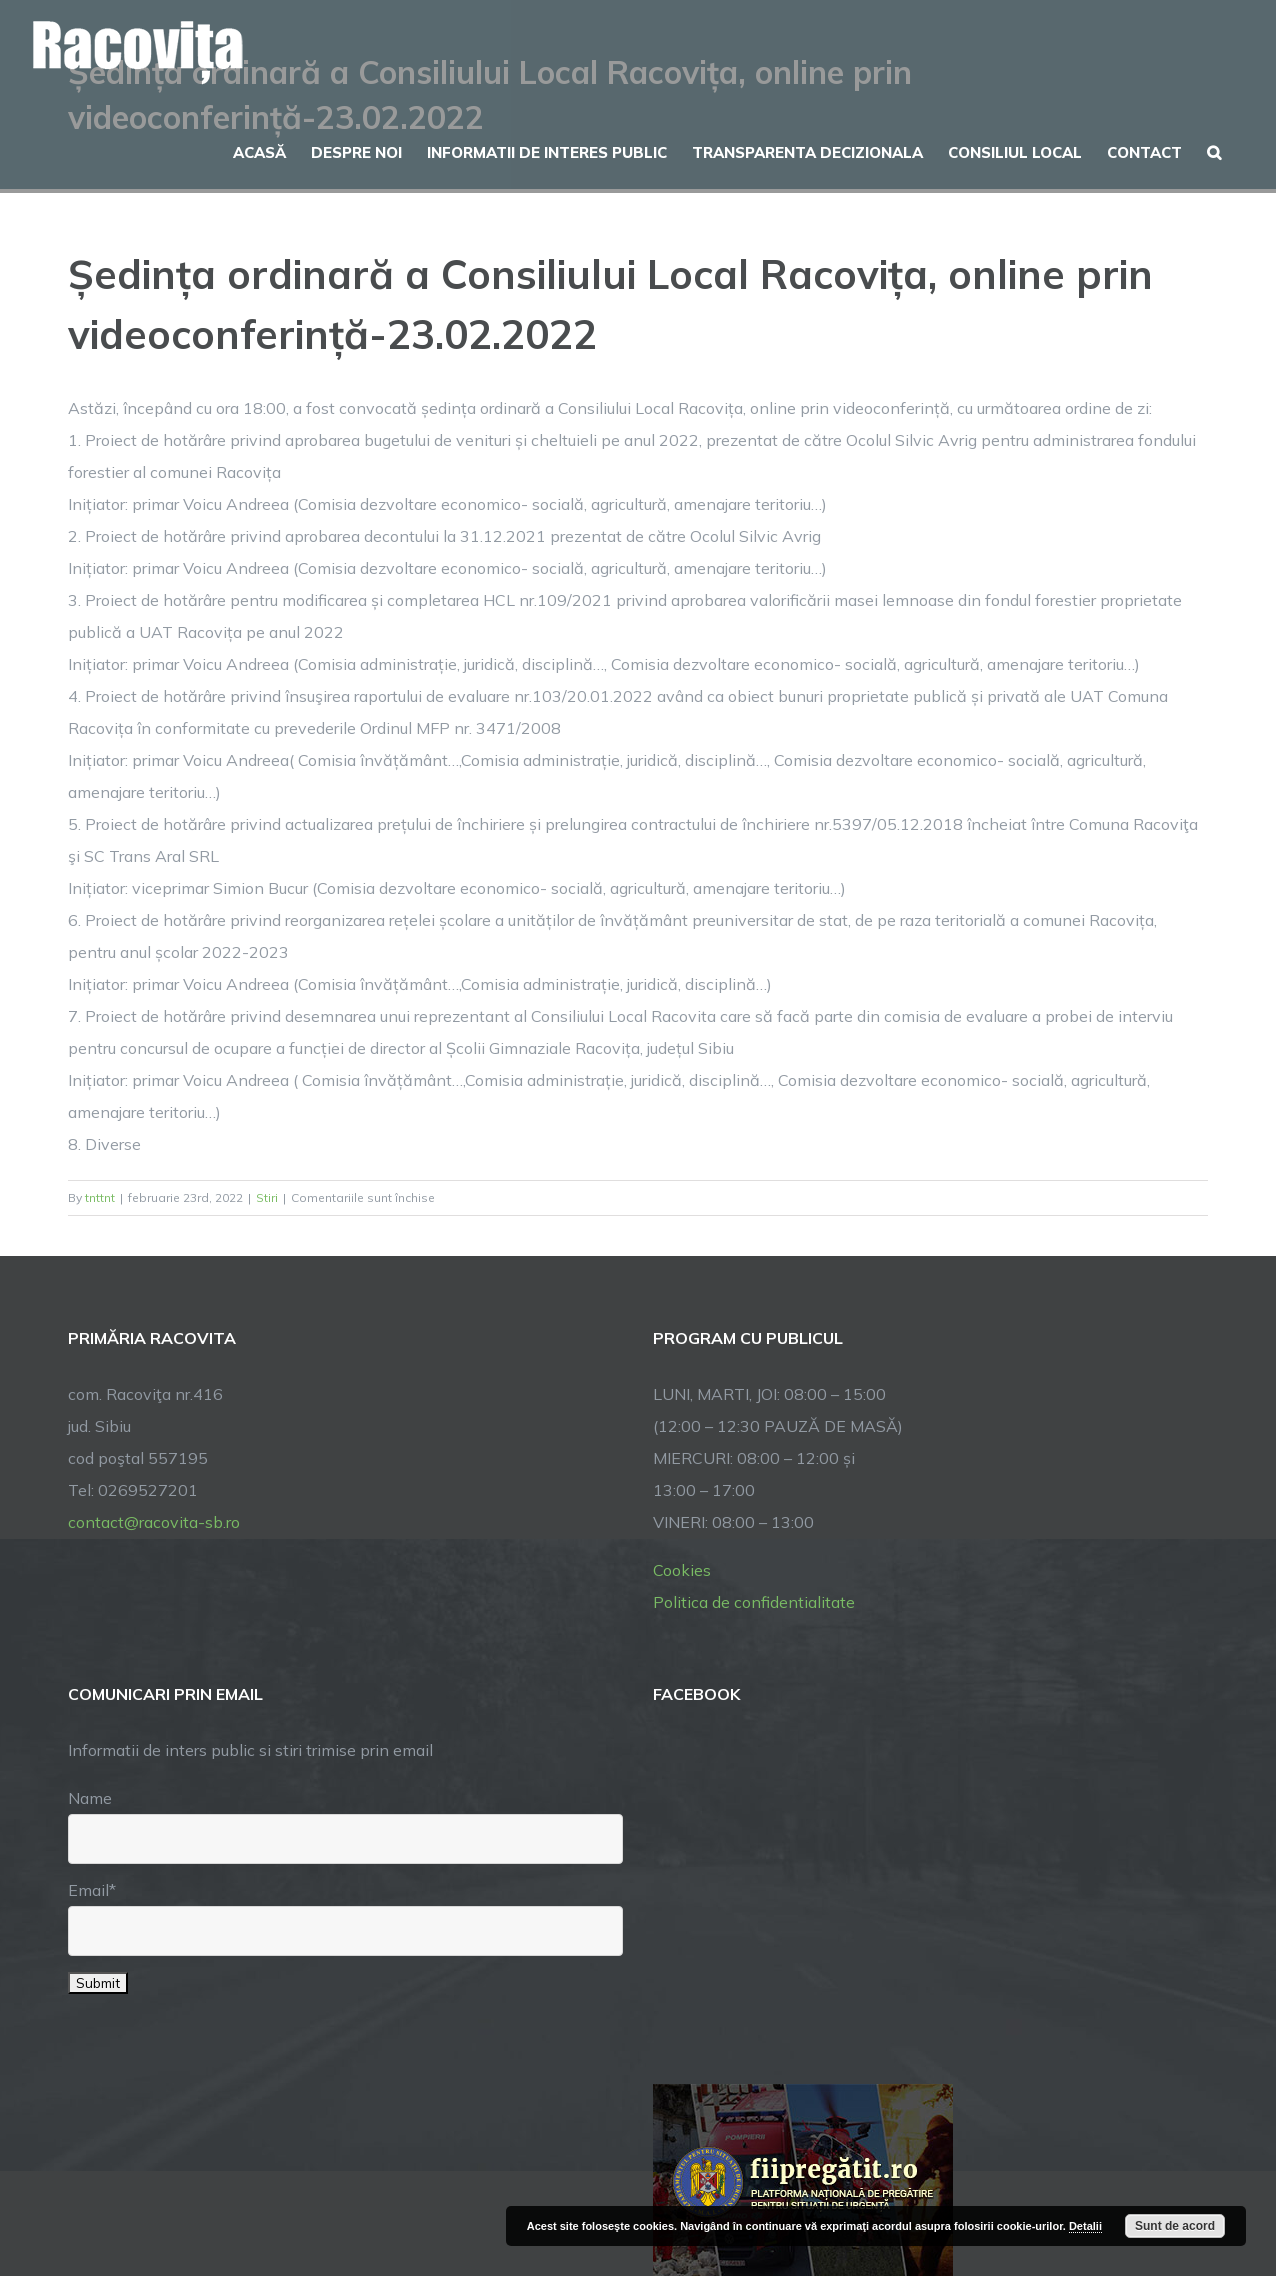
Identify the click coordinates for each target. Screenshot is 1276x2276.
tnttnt (100, 1197)
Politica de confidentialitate (754, 1602)
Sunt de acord (1175, 2226)
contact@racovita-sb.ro (154, 1522)
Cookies (682, 1570)
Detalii (1085, 2226)
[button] (1214, 150)
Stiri (267, 1197)
